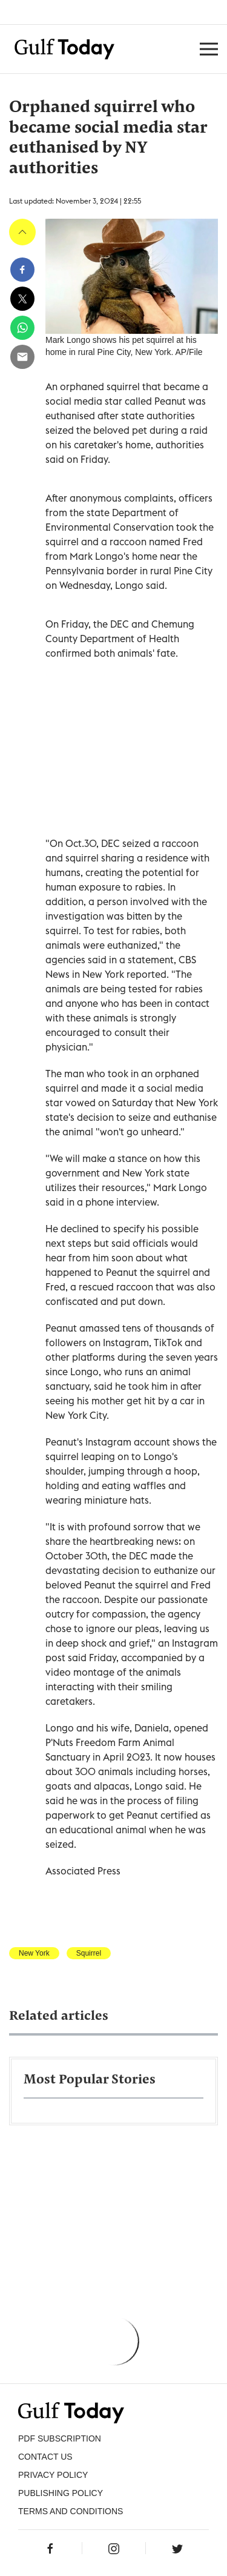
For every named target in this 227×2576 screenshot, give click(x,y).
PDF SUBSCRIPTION (59, 2438)
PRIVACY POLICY (53, 2475)
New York (34, 1953)
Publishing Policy (60, 2493)
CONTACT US (45, 2456)
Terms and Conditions (70, 2511)
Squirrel (88, 1953)
